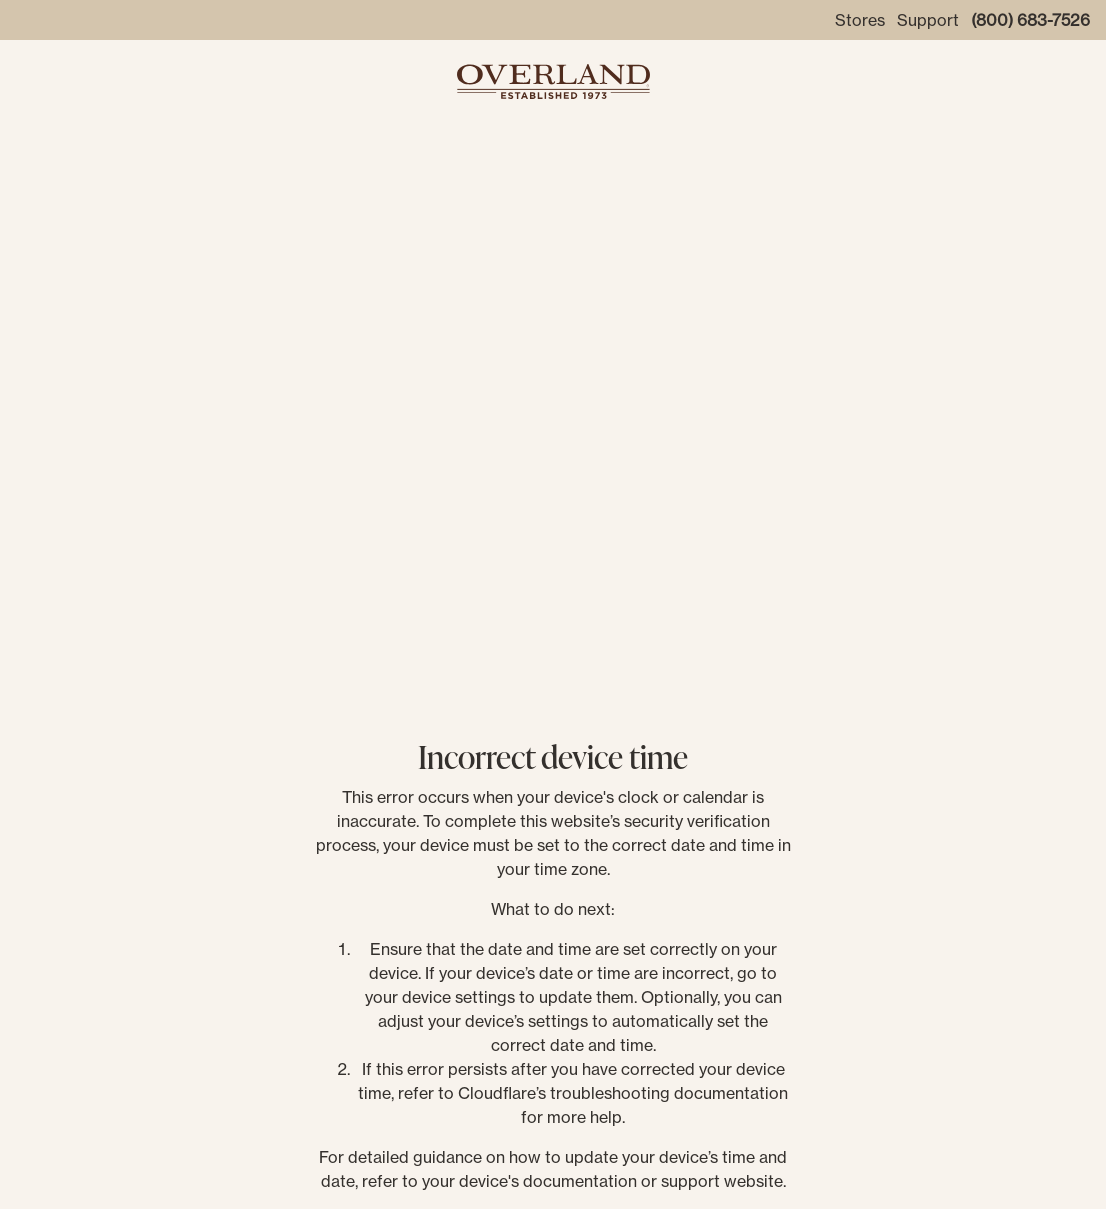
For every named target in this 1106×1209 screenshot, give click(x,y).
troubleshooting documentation (669, 1093)
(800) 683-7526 (1030, 20)
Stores (860, 20)
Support (928, 20)
